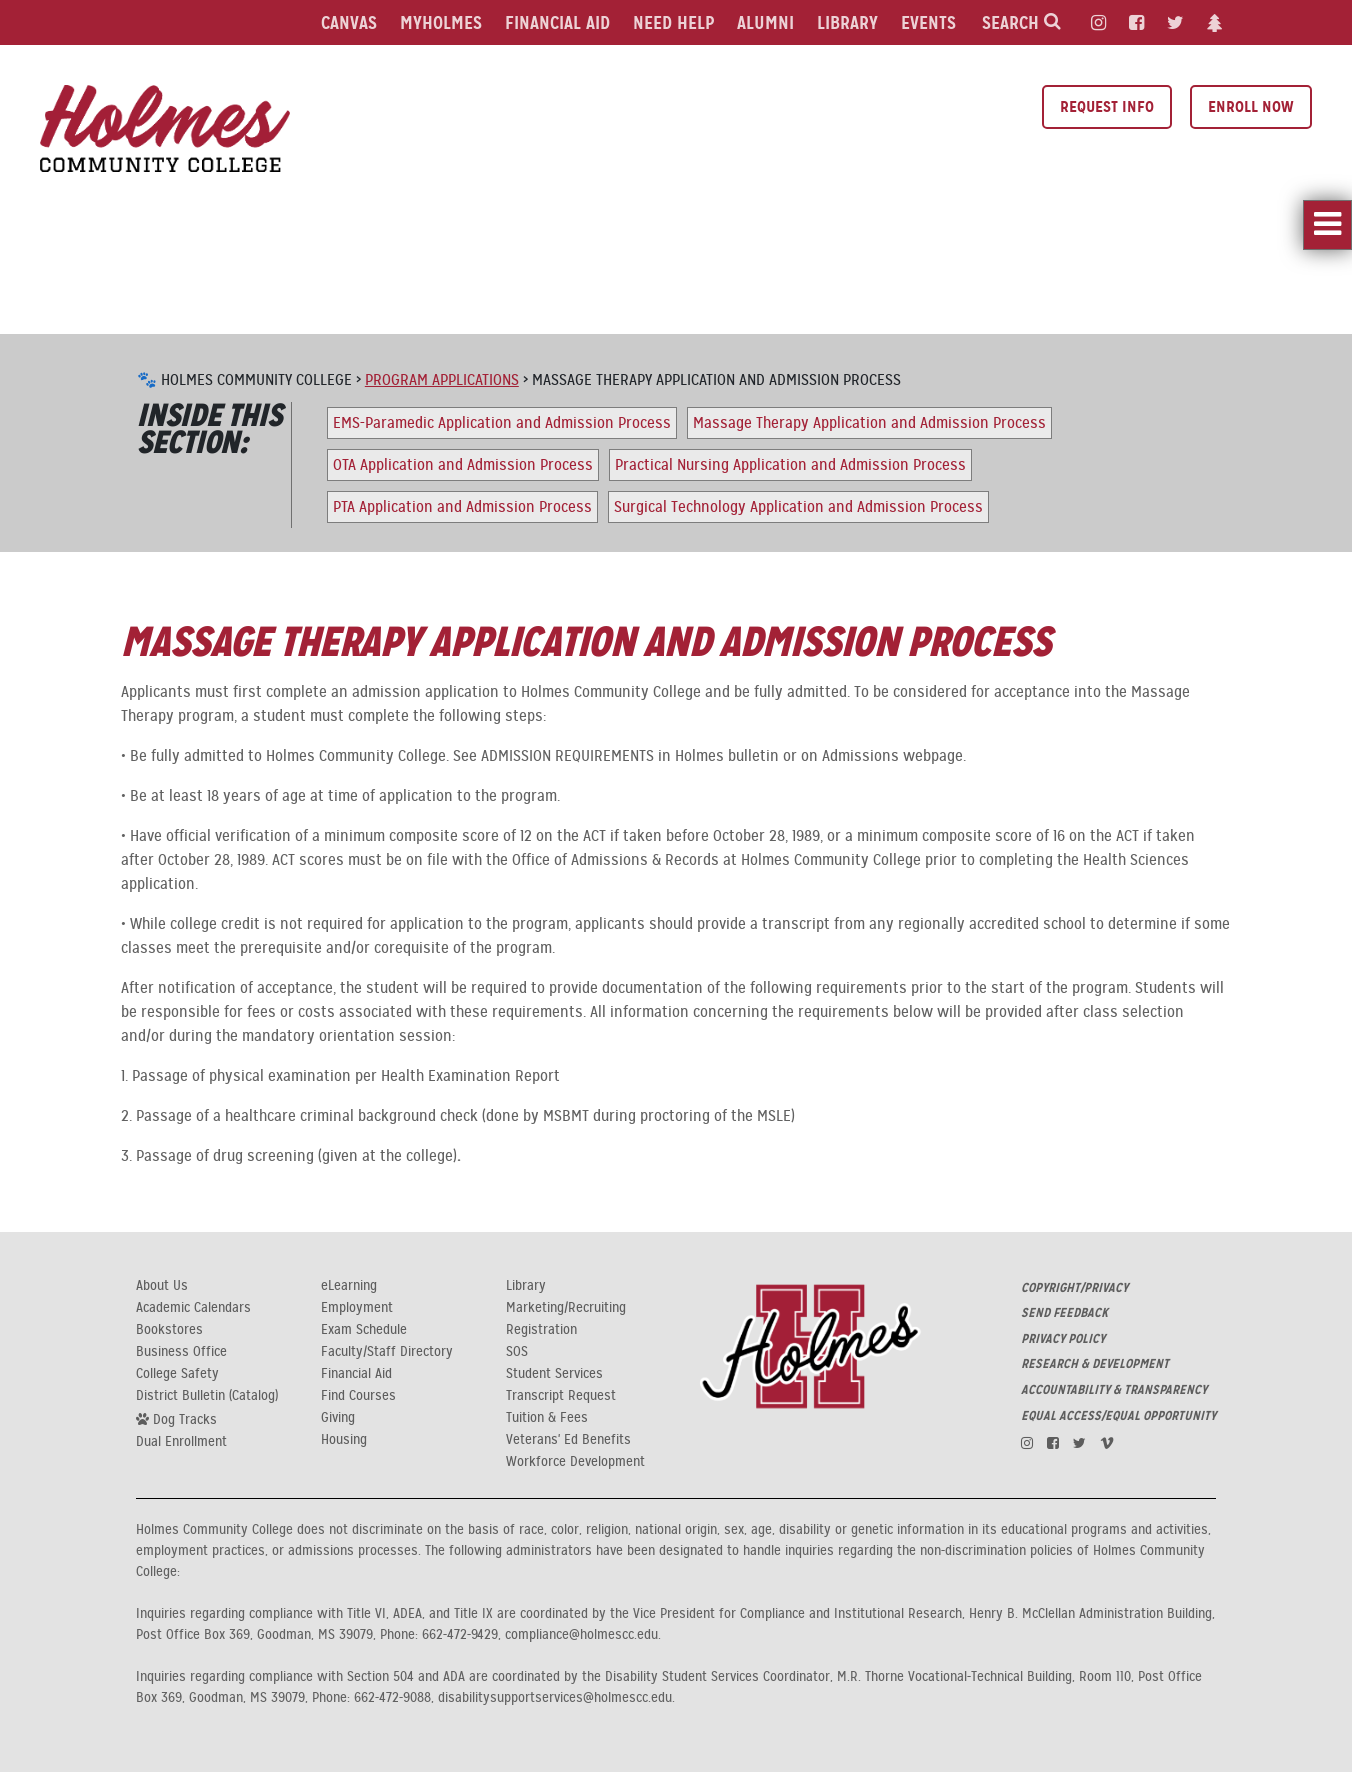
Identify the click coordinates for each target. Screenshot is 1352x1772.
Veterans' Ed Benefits (568, 1440)
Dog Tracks (176, 1419)
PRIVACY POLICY (1063, 1339)
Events (928, 22)
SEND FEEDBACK (1064, 1313)
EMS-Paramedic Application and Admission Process (502, 423)
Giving (338, 1418)
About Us (162, 1286)
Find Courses (358, 1396)
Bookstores (169, 1330)
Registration (541, 1330)
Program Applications (442, 380)
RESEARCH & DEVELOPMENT (1095, 1364)
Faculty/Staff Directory (387, 1352)
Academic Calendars (193, 1308)
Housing (344, 1440)
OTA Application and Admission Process (463, 465)
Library (847, 22)
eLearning (349, 1286)
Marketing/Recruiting (566, 1308)
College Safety (177, 1374)
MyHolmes (441, 22)
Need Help (673, 22)
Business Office (181, 1352)
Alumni (765, 22)
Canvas (349, 22)
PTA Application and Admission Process (462, 507)
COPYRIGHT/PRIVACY (1074, 1288)
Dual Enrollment (181, 1442)
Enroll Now (1251, 106)
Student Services (554, 1374)
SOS (517, 1352)
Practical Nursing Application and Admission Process (790, 465)
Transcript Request (561, 1396)
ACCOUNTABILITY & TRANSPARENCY (1114, 1390)
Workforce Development (575, 1462)
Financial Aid (557, 22)
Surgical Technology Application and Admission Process (798, 507)
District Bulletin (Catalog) (207, 1396)
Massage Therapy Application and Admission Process (869, 423)
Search (1021, 22)
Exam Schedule (364, 1330)
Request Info (1107, 106)
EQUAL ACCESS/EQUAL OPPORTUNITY (1118, 1416)
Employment (357, 1308)
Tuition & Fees (547, 1418)
